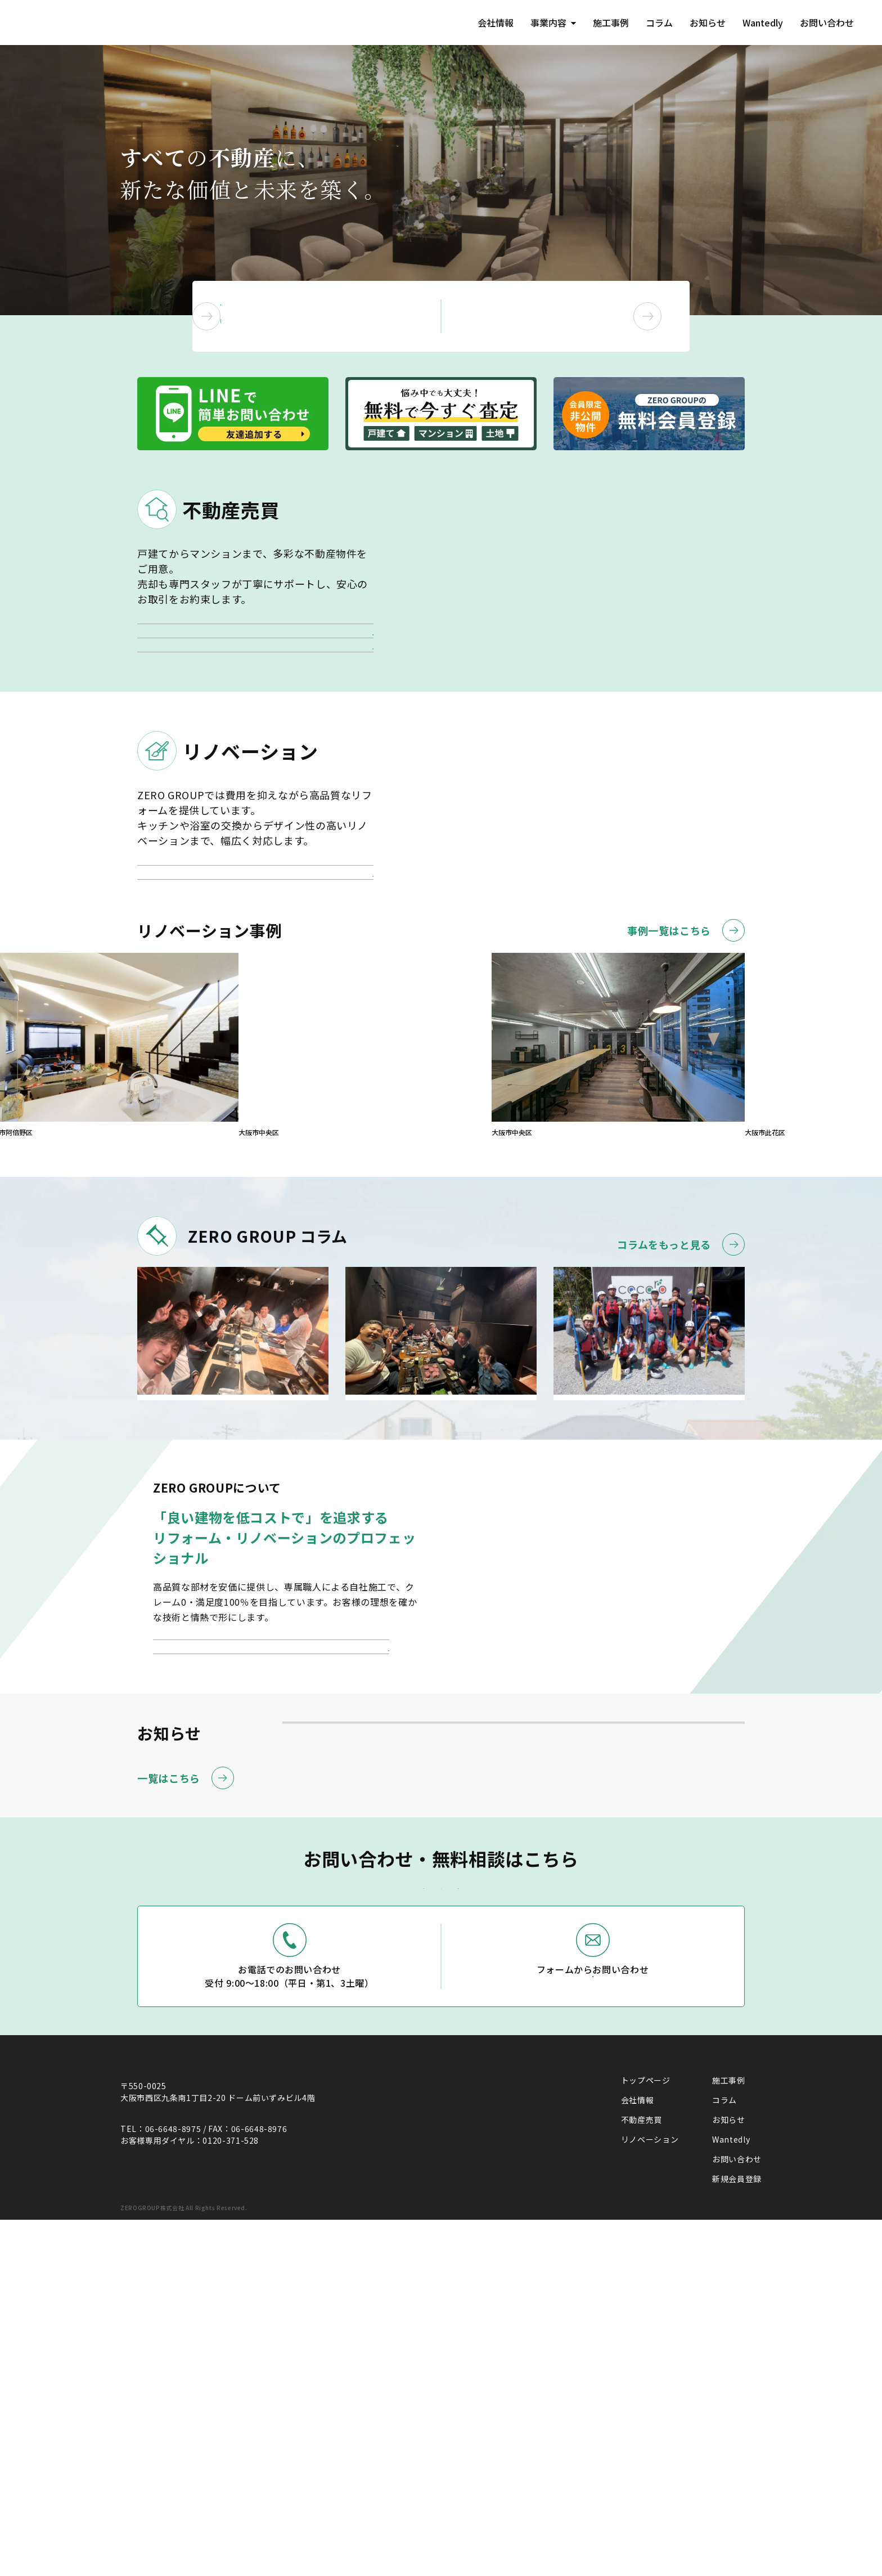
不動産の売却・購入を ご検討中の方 (336, 316)
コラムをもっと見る (681, 1399)
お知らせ (702, 22)
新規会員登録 (737, 2529)
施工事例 (603, 22)
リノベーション (649, 2490)
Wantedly (759, 22)
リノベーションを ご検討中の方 (580, 316)
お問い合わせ (826, 22)
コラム (652, 22)
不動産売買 (641, 2470)
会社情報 (484, 22)
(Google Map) (148, 2481)
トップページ (645, 2430)
